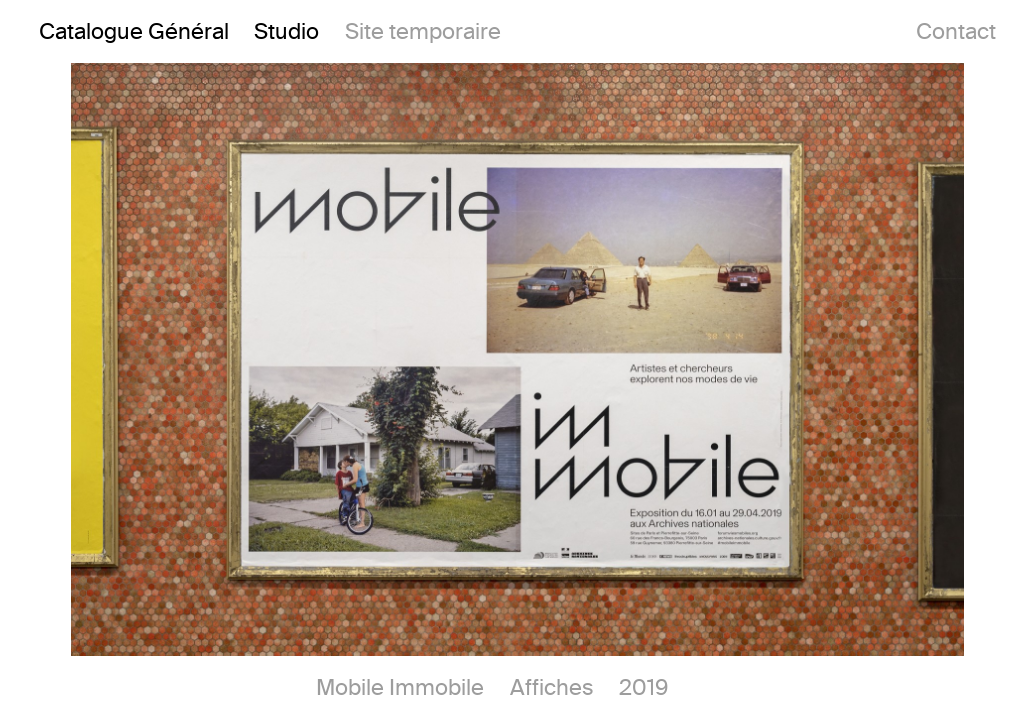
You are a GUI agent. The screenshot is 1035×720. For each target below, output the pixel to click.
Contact (956, 31)
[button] (777, 360)
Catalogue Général (134, 31)
